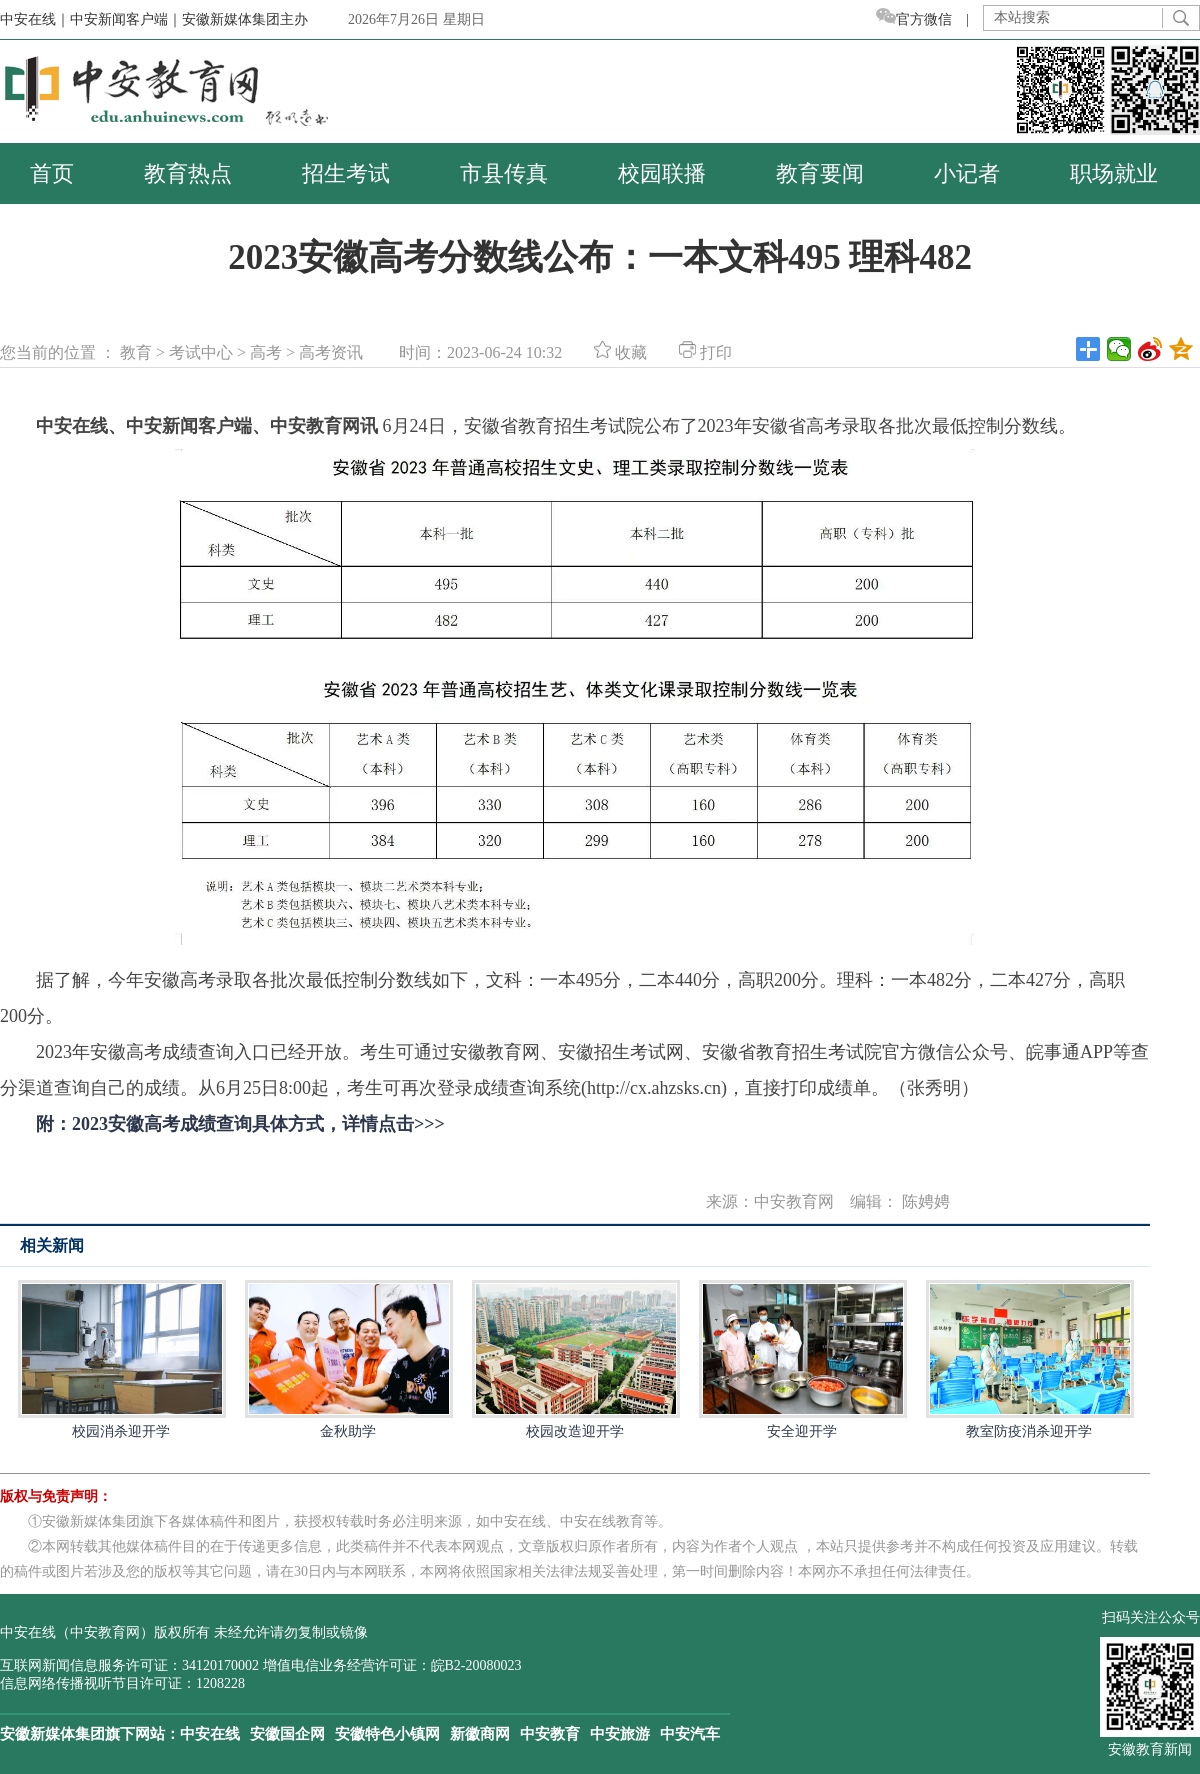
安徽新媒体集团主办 (245, 19)
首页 (52, 173)
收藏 (620, 352)
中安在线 (210, 1734)
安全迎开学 (802, 1359)
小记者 (967, 173)
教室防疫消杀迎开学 (1029, 1359)
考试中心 (201, 352)
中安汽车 (690, 1734)
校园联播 (662, 173)
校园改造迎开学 (575, 1359)
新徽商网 (480, 1734)
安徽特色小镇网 (387, 1734)
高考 (266, 352)
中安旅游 (620, 1734)
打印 (705, 352)
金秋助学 (348, 1359)
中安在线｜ (35, 19)
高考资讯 (331, 352)
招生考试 (346, 173)
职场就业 (1114, 173)
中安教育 (550, 1734)
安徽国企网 (287, 1734)
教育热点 (188, 173)
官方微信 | (929, 19)
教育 (136, 352)
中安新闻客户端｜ (126, 19)
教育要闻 (820, 173)
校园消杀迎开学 (121, 1359)
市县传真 (504, 173)
